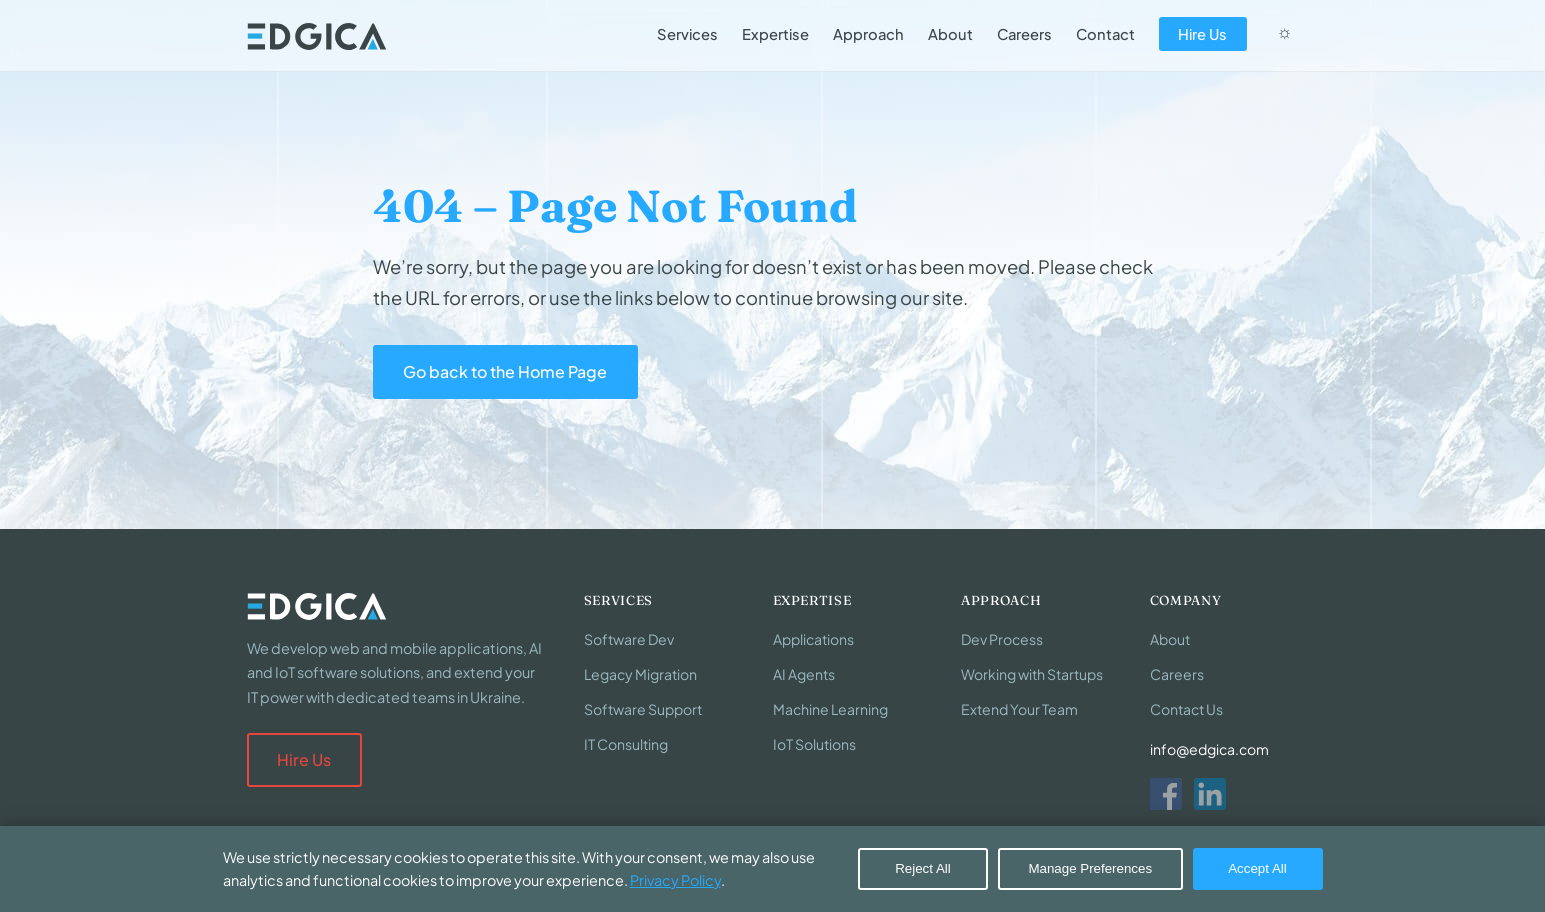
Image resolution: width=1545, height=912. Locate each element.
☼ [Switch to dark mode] (1284, 32)
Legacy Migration (640, 674)
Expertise (775, 34)
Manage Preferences (1090, 868)
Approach (868, 34)
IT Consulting (626, 744)
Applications (813, 639)
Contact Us (1186, 709)
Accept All (1257, 868)
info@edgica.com (1209, 749)
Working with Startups (1032, 674)
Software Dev (629, 639)
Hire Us (1202, 34)
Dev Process (1002, 639)
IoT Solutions (814, 744)
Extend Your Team (1019, 709)
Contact (1105, 34)
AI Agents (804, 674)
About (950, 34)
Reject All (923, 868)
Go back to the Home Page (505, 371)
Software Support (643, 709)
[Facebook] (1166, 794)
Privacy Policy (675, 880)
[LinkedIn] (1210, 794)
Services (687, 34)
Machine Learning (830, 709)
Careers (1024, 34)
